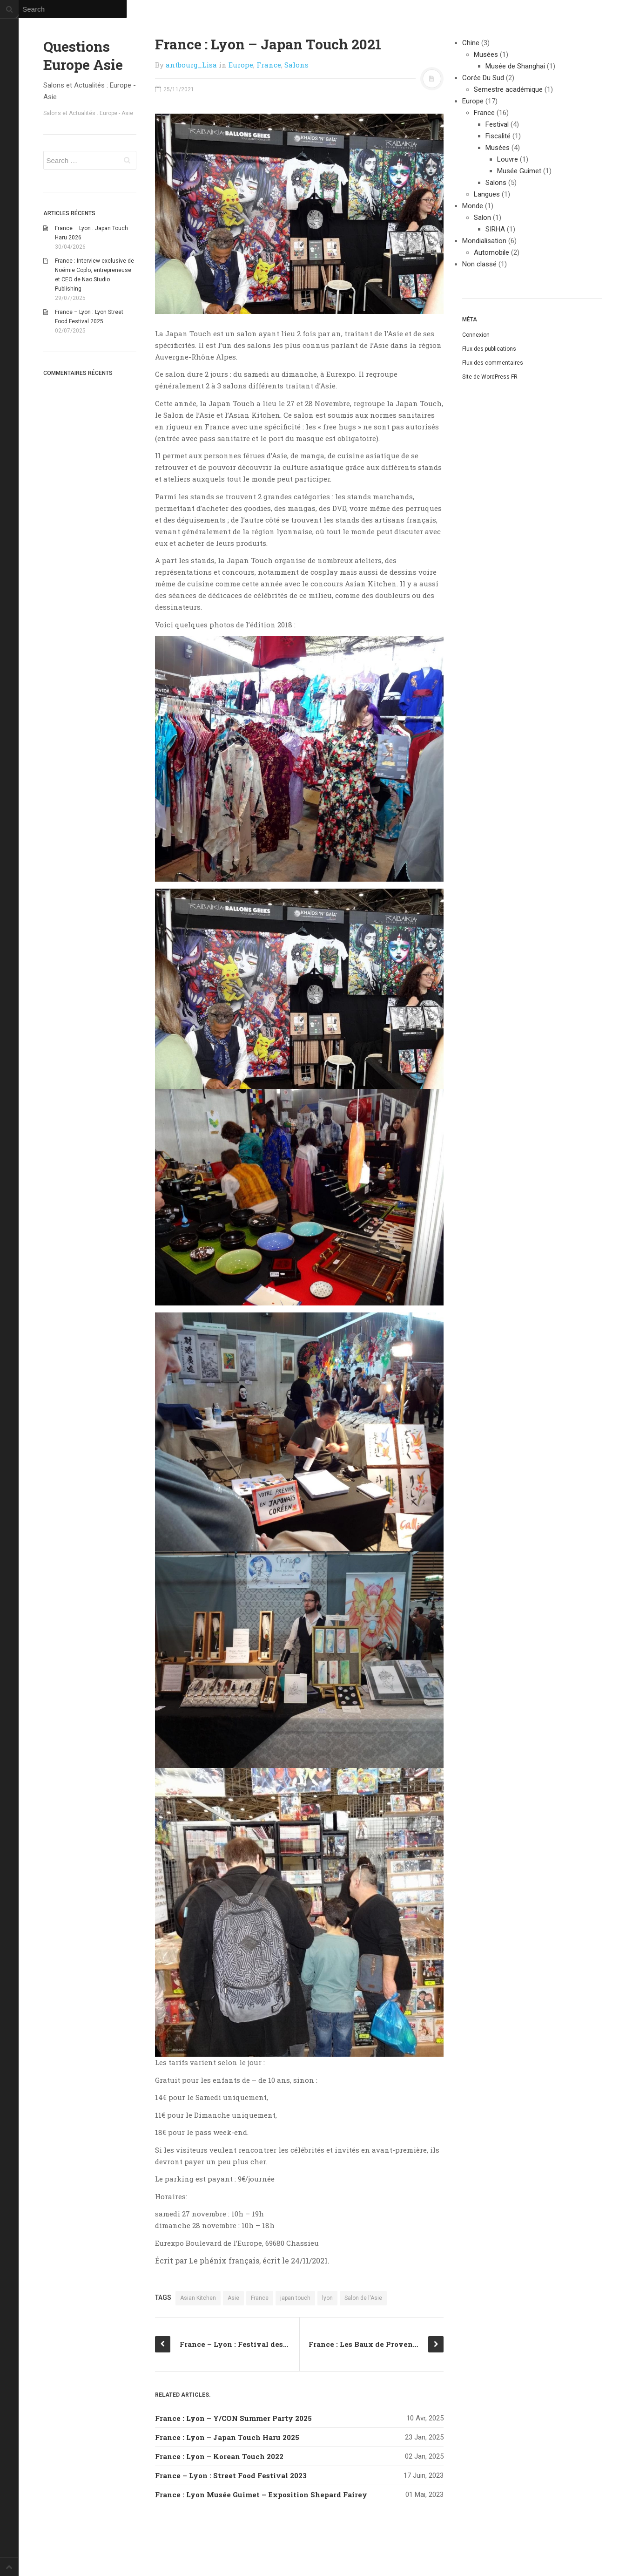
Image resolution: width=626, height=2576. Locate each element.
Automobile (491, 252)
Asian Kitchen (198, 2298)
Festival (497, 124)
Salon (482, 217)
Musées (486, 54)
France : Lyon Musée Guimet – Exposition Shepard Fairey (261, 2494)
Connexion (476, 335)
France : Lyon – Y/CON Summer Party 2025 (233, 2418)
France (268, 64)
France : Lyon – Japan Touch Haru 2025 (227, 2437)
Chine (470, 43)
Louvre (507, 159)
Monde (472, 206)
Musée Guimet (519, 171)
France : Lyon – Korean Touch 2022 (219, 2456)
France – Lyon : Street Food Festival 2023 (231, 2475)
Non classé (479, 264)
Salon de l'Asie (363, 2298)
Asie (233, 2298)
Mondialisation (484, 241)
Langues (487, 194)
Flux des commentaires (492, 363)
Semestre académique (508, 89)
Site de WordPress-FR (490, 377)
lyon (327, 2298)
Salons (296, 64)
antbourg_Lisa (191, 64)
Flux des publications (489, 349)
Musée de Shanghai (515, 66)
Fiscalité (498, 136)
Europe (241, 64)
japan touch (295, 2298)
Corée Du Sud (483, 78)
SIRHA (495, 229)
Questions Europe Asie (83, 55)
